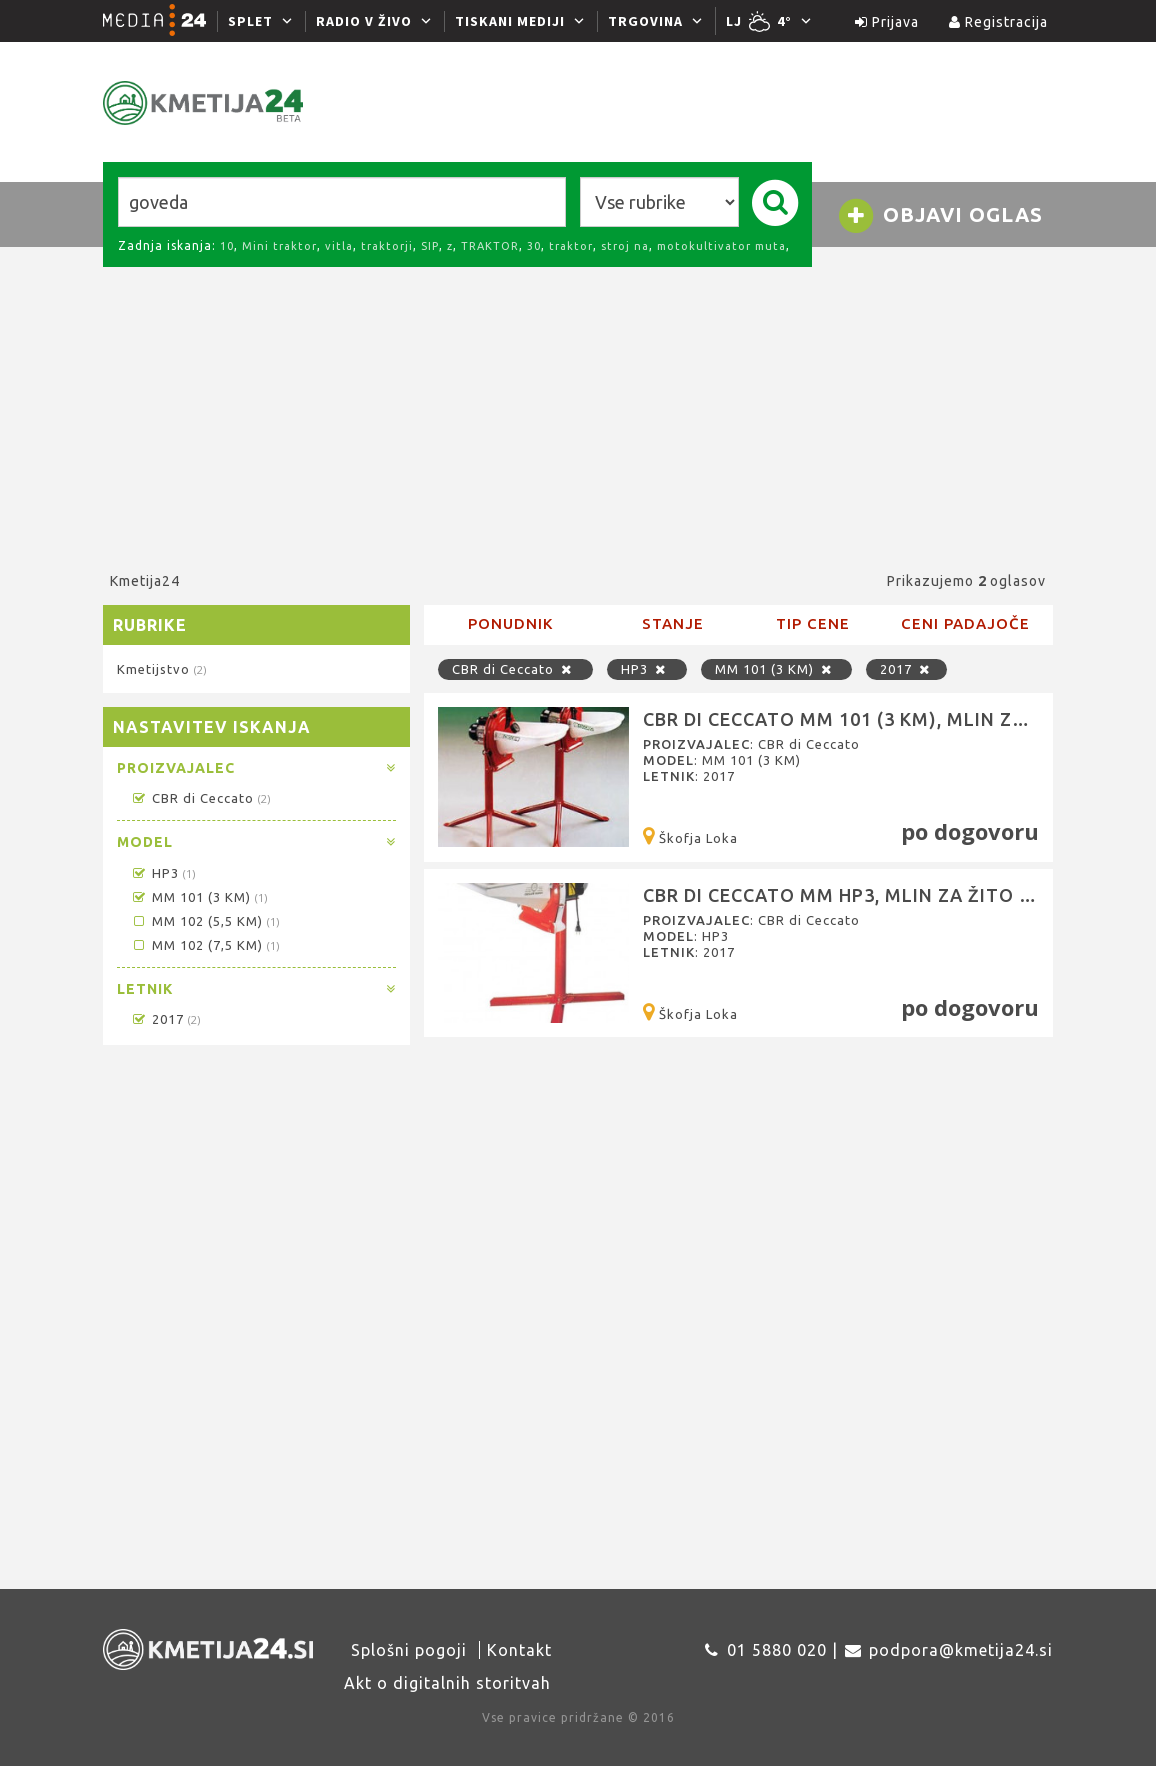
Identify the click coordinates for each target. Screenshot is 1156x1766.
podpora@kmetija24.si (961, 1650)
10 (227, 246)
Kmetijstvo (161, 669)
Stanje (673, 623)
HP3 (163, 873)
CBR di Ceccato (200, 798)
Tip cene (813, 623)
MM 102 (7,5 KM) (205, 945)
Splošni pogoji (409, 1650)
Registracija (998, 22)
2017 (165, 1019)
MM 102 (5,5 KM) (205, 921)
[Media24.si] (160, 21)
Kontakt (519, 1650)
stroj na (625, 246)
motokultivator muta (721, 246)
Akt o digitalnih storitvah (447, 1683)
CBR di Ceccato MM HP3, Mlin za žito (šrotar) (876, 895)
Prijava (887, 22)
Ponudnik (510, 623)
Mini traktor (279, 246)
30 (534, 246)
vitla (339, 246)
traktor (571, 246)
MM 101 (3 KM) (199, 897)
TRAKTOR (490, 246)
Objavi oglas (940, 216)
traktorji (387, 246)
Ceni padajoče (965, 623)
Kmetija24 (145, 581)
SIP (430, 246)
